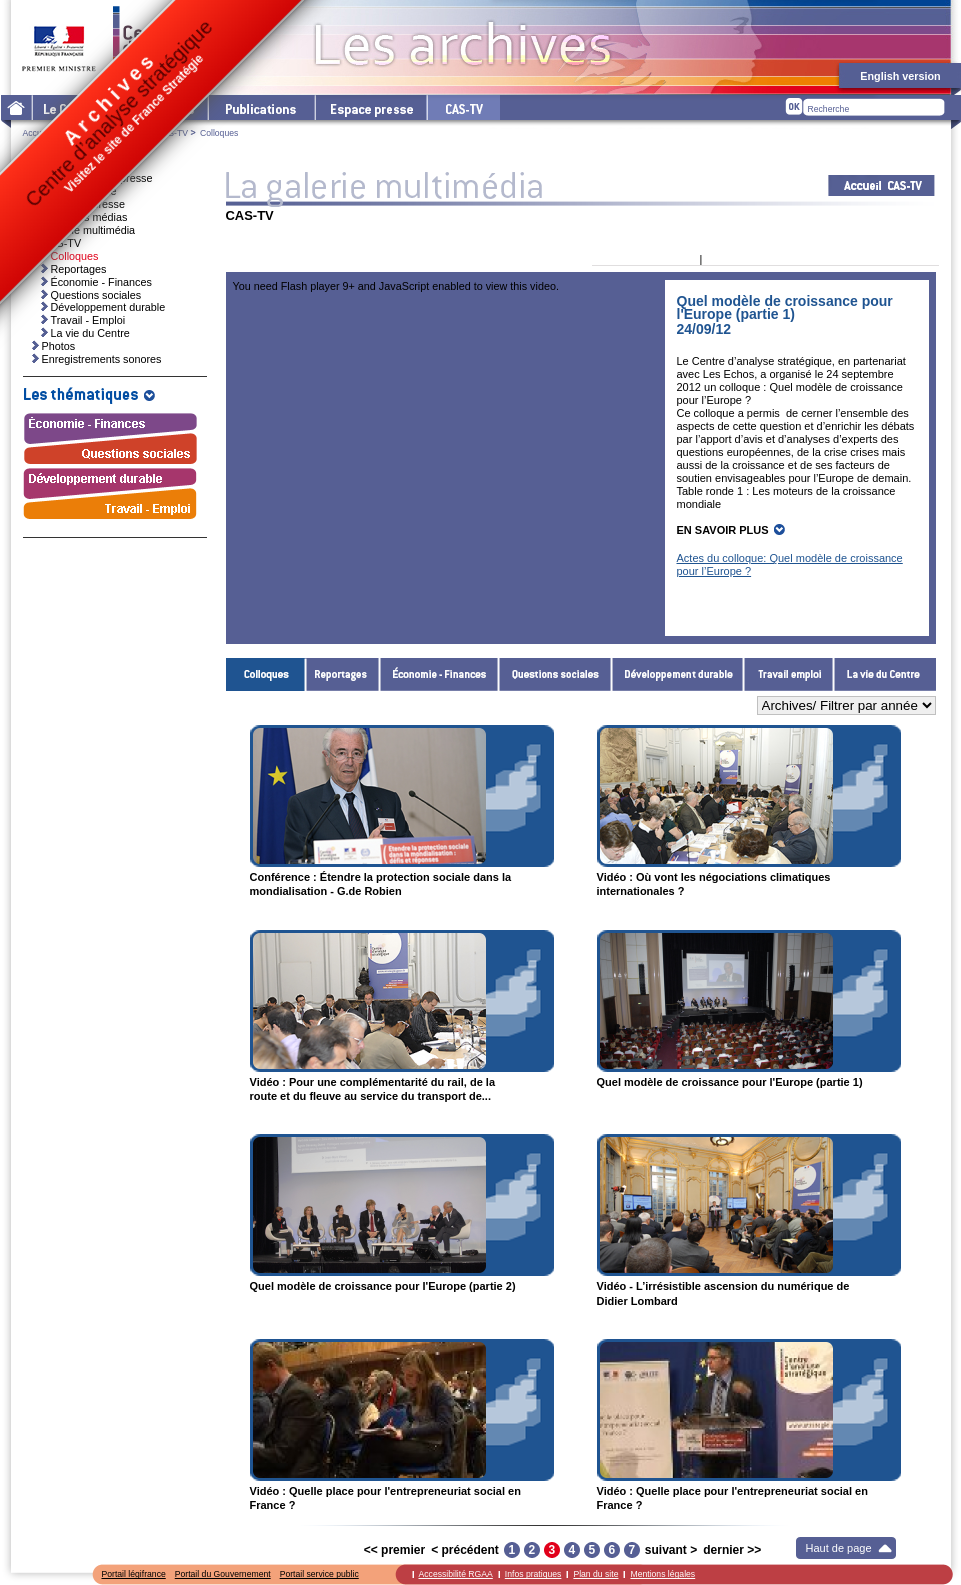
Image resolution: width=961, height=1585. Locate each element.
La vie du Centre (885, 674)
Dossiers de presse (79, 204)
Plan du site (595, 1574)
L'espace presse (370, 107)
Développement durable (678, 674)
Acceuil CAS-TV (881, 185)
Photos (59, 346)
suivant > (671, 1550)
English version (900, 76)
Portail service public (319, 1574)
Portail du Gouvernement (223, 1574)
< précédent (465, 1550)
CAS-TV (172, 133)
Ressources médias (80, 217)
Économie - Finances (439, 674)
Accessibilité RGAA (456, 1574)
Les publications (260, 107)
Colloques (266, 674)
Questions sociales (555, 674)
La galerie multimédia (84, 230)
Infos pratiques (533, 1574)
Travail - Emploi (789, 674)
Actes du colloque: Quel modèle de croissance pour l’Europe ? (790, 564)
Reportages (343, 674)
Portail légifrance (134, 1574)
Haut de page (839, 1548)
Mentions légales (662, 1574)
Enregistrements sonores (102, 359)
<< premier (394, 1550)
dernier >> (732, 1550)
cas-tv (463, 107)
